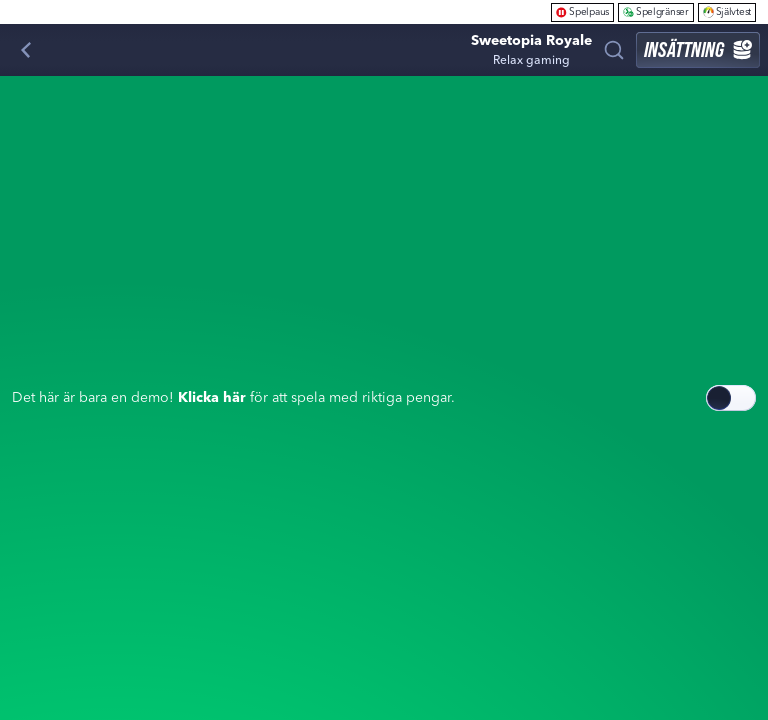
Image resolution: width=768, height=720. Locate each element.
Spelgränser (656, 11)
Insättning (698, 49)
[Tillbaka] (26, 50)
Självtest (727, 11)
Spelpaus (582, 11)
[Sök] (614, 50)
